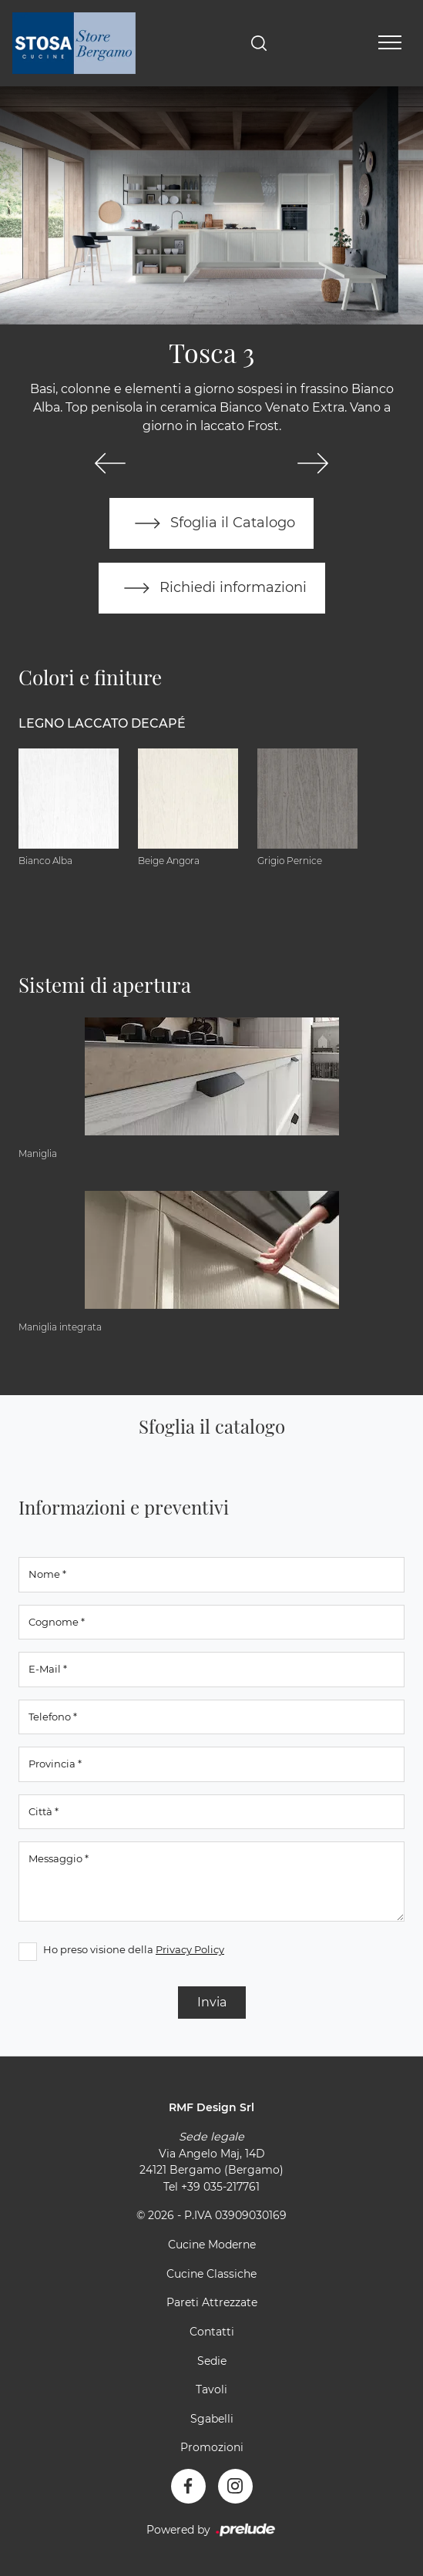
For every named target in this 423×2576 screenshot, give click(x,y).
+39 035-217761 (220, 2187)
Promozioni (211, 2447)
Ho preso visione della (133, 1949)
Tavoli (211, 2389)
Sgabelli (211, 2419)
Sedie (212, 2361)
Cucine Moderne (212, 2244)
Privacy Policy (190, 1949)
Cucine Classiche (211, 2274)
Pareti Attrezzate (211, 2302)
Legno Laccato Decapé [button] (102, 723)
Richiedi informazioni (212, 588)
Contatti (212, 2332)
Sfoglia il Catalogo (211, 523)
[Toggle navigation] (390, 43)
